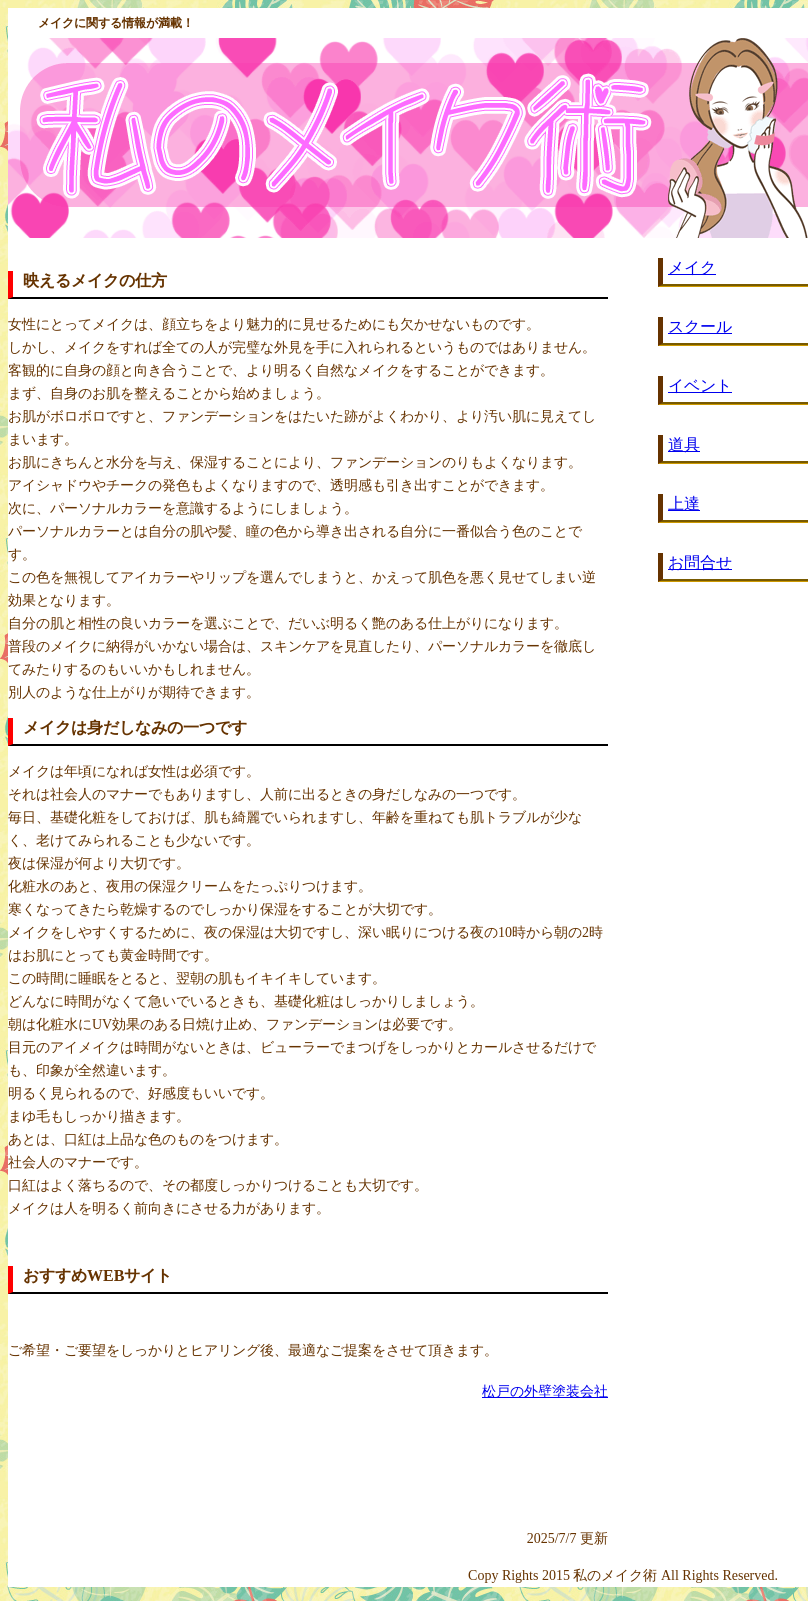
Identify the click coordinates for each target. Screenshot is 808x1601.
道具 (684, 444)
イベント (700, 385)
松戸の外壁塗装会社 (545, 1391)
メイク (692, 267)
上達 (684, 503)
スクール (700, 326)
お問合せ (700, 562)
